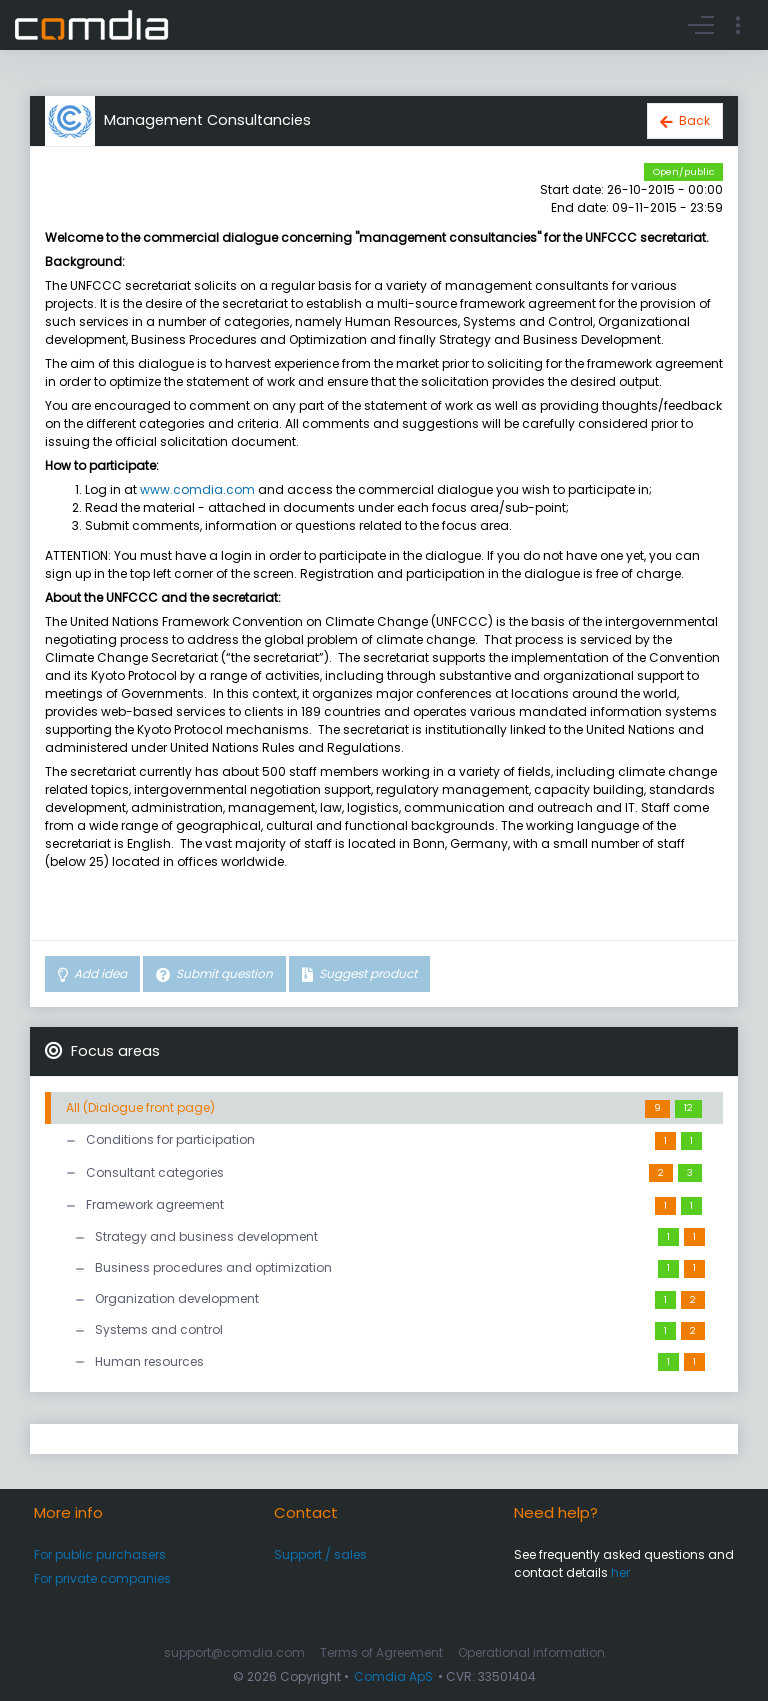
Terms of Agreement (381, 1652)
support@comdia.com (234, 1652)
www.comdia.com (197, 489)
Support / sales (320, 1554)
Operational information (531, 1652)
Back (694, 120)
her (620, 1572)
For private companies (102, 1578)
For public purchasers (100, 1554)
